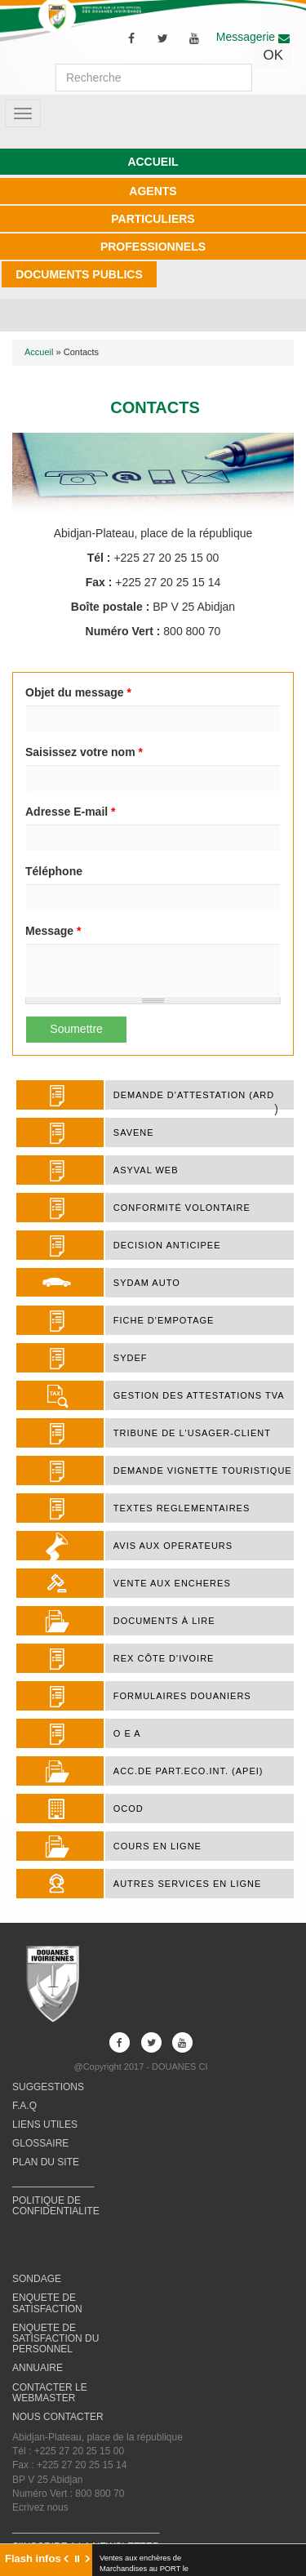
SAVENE (133, 1132)
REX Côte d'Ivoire (164, 1658)
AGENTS (152, 191)
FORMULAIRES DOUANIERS (182, 1696)
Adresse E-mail (70, 811)
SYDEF (130, 1358)
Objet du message (78, 692)
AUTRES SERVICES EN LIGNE (187, 1884)
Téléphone (53, 871)
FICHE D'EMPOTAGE (164, 1320)
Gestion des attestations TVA (199, 1395)
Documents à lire (164, 1621)
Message (53, 930)
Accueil (38, 352)
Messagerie (253, 36)
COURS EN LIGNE (157, 1846)
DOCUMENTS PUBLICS (79, 274)
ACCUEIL (152, 161)
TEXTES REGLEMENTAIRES (182, 1508)
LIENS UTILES (45, 2124)
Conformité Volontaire (182, 1207)
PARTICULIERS (152, 218)
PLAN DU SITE (45, 2162)
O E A (127, 1733)
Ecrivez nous (40, 2507)
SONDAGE (36, 2279)
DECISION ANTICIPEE (167, 1245)
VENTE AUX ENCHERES (172, 1583)
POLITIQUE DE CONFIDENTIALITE (56, 2206)
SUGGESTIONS (48, 2087)
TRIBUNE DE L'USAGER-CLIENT (192, 1433)
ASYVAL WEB (146, 1170)
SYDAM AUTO (146, 1283)
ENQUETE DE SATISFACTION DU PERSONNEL (55, 2338)
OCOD (128, 1808)
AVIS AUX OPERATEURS (173, 1545)
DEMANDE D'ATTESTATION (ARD (193, 1095)
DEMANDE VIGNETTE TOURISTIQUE (202, 1470)
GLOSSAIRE (40, 2143)
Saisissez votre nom (84, 752)
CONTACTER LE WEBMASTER (49, 2393)
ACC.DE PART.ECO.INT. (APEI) (188, 1771)
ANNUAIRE (37, 2368)
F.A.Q (24, 2105)
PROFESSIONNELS (153, 246)
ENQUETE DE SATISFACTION (47, 2303)
